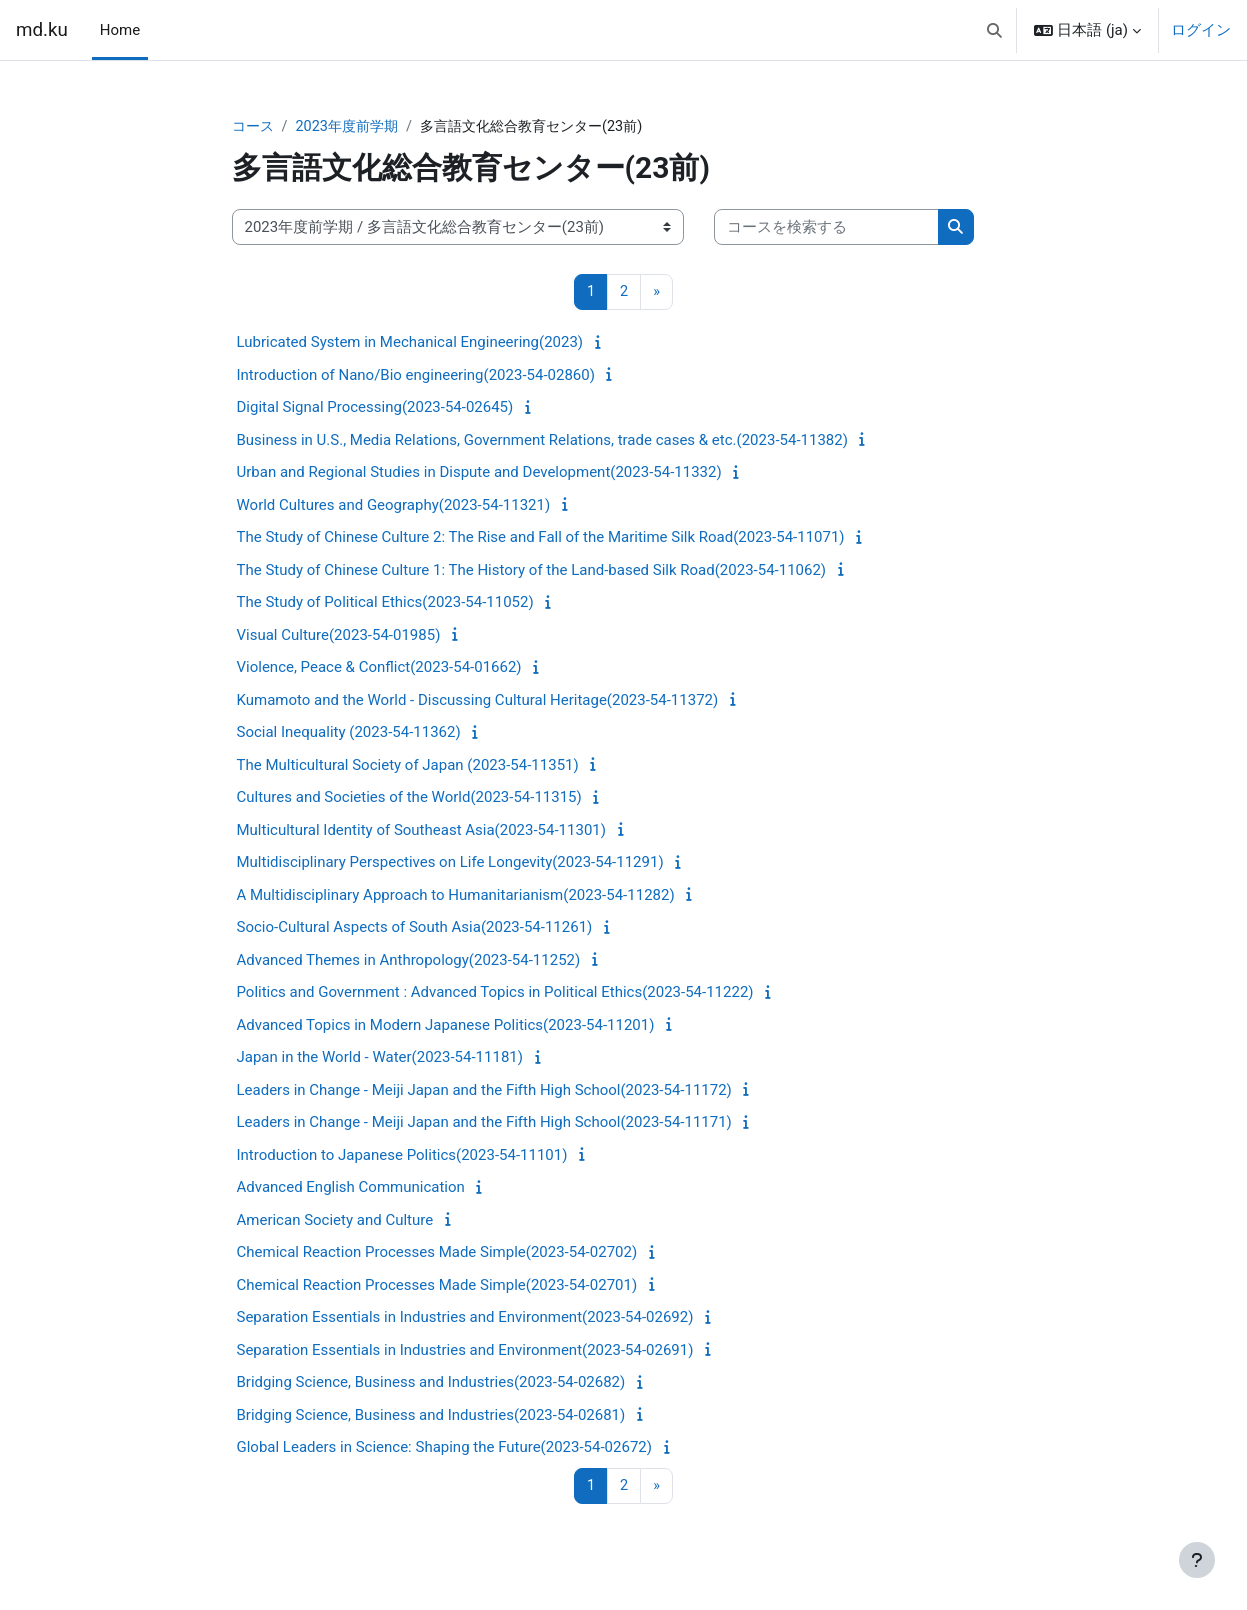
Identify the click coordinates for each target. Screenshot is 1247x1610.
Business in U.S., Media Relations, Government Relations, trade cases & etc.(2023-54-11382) (542, 441)
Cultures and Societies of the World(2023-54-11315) (409, 799)
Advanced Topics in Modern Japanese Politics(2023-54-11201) (446, 1026)
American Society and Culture (335, 1221)
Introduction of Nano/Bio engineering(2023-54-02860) (416, 376)
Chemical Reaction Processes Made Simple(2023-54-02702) (437, 1254)
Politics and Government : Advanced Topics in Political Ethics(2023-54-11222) (495, 994)
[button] (994, 30)
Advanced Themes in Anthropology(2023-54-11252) (409, 961)
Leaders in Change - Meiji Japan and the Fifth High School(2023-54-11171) (484, 1124)
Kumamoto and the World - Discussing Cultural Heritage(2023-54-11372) (478, 701)
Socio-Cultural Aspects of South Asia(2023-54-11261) (415, 929)
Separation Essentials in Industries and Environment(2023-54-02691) (465, 1351)
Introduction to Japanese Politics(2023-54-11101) (402, 1156)
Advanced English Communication (351, 1189)
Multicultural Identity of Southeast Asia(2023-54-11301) (421, 831)
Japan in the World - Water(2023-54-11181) (380, 1059)
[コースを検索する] (826, 228)
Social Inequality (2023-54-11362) (349, 734)
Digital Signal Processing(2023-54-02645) (375, 409)
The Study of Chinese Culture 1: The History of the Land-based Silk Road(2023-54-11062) (532, 571)
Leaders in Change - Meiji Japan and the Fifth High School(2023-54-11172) (484, 1091)
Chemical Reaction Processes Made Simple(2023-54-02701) (437, 1286)
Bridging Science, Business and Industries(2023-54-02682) (431, 1384)
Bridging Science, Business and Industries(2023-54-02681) (431, 1416)
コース (254, 127)
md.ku (42, 30)
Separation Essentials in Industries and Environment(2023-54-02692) (465, 1319)
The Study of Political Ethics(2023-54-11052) (385, 604)
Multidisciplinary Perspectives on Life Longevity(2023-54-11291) (450, 864)
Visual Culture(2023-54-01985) (339, 636)
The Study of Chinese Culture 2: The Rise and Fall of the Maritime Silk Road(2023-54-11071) (541, 539)
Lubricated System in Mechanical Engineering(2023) (410, 344)
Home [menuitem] (120, 30)
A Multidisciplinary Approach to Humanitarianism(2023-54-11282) (456, 896)
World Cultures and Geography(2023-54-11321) (394, 506)
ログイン (1201, 30)
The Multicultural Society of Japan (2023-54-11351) (408, 766)
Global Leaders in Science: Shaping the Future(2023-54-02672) (445, 1449)
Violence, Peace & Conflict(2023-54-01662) (379, 669)
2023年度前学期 (353, 127)
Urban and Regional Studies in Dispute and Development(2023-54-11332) (479, 474)
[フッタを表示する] (1197, 1560)
